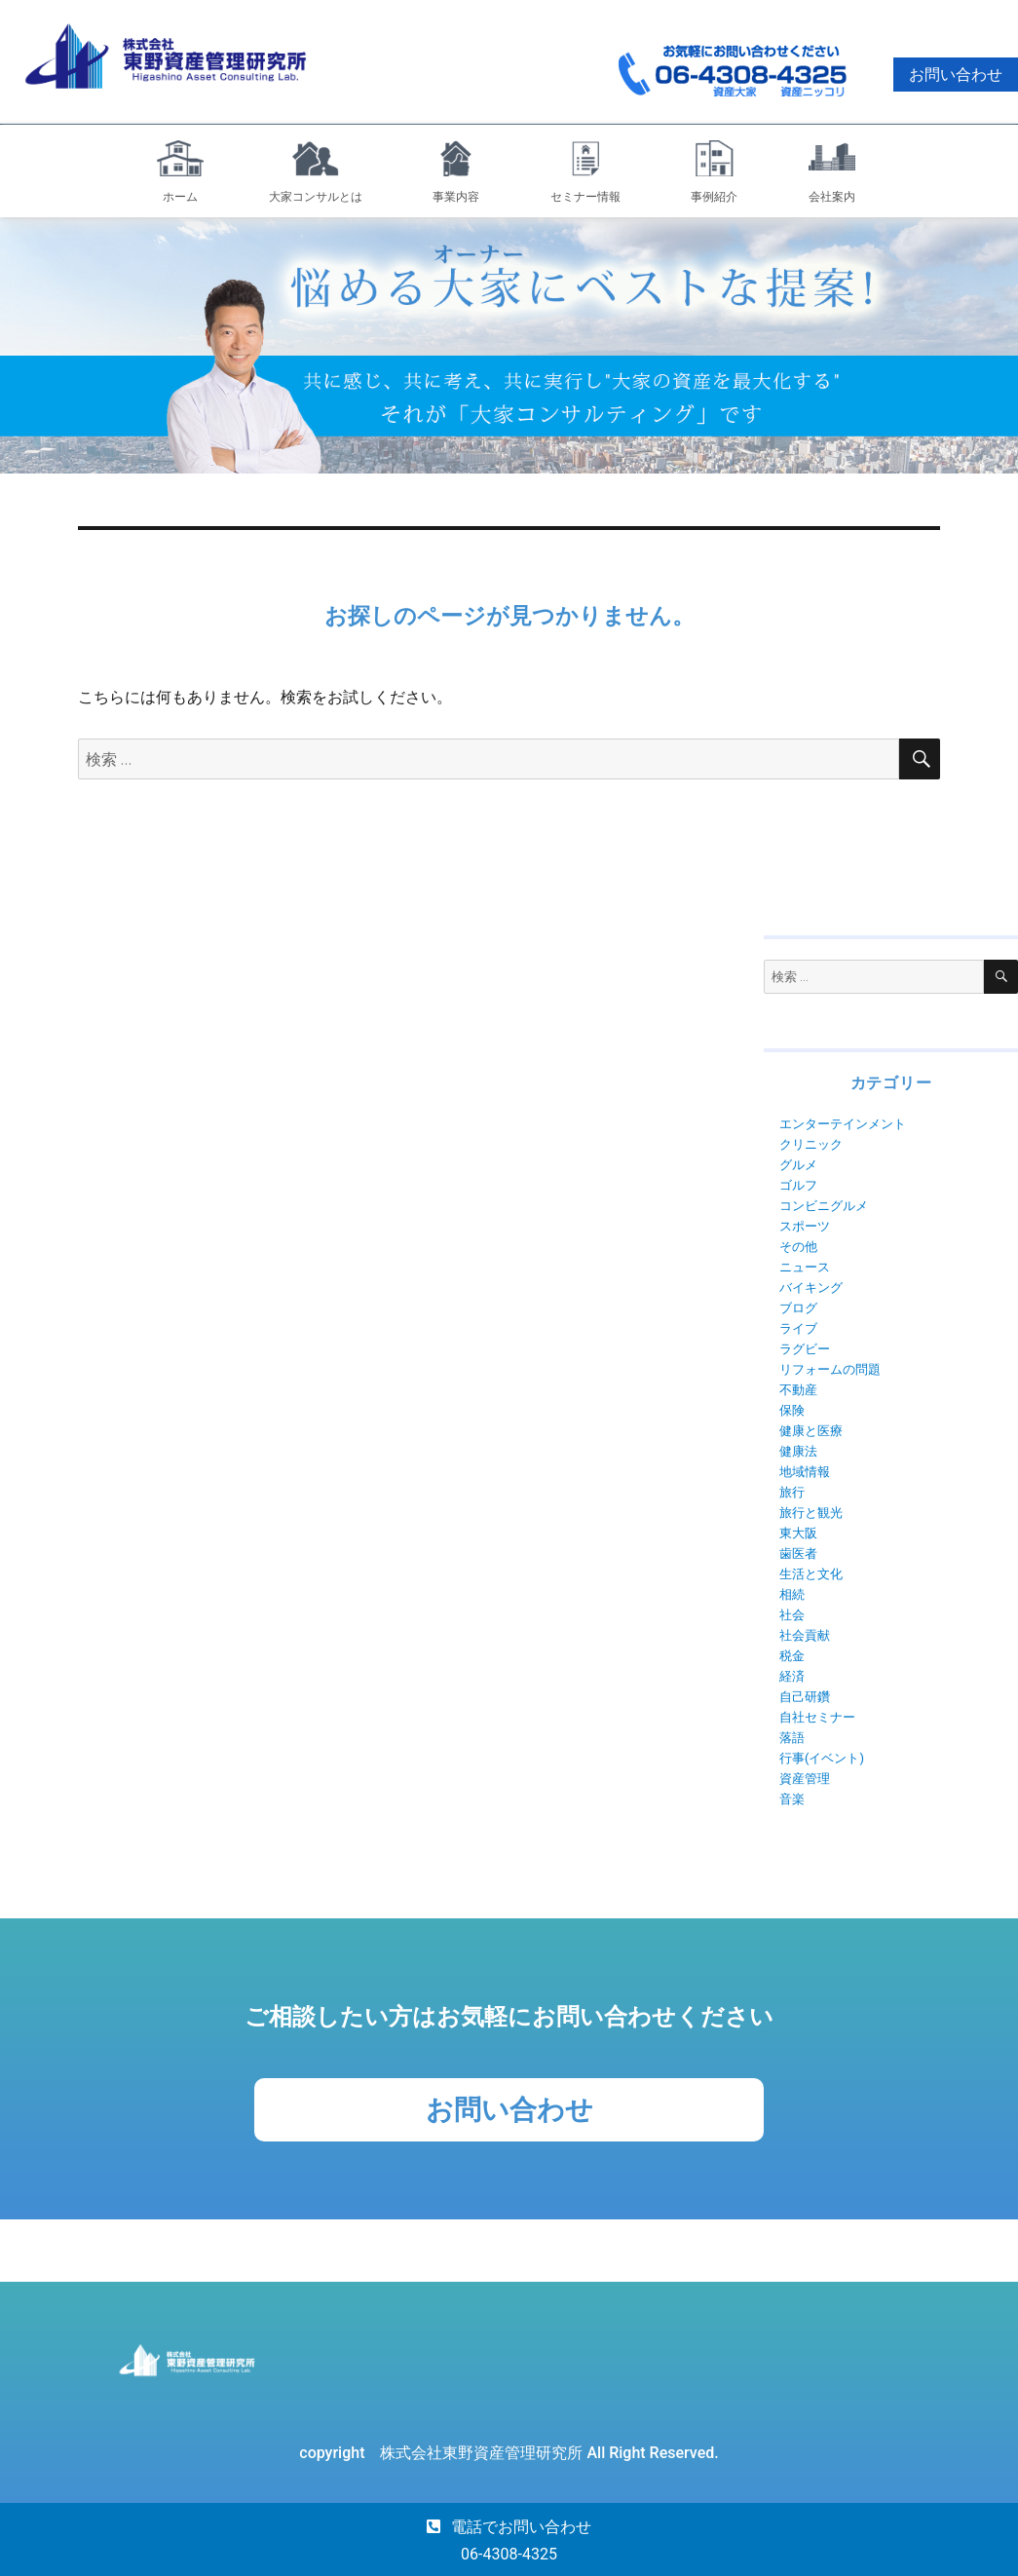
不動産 (798, 1390)
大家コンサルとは (315, 197)
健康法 (798, 1451)
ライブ (798, 1328)
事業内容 (456, 197)
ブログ (798, 1308)
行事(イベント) (821, 1758)
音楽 (792, 1799)
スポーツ (804, 1226)
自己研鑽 (804, 1696)
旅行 (792, 1492)
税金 (792, 1655)
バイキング (811, 1287)
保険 (792, 1410)
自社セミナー (817, 1717)
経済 (792, 1676)
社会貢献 (804, 1635)
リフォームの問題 (830, 1369)
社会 (792, 1615)
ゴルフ (798, 1185)
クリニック (811, 1144)
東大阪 (798, 1533)
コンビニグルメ (823, 1205)
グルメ (798, 1164)
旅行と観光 (811, 1512)
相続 (792, 1594)
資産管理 (804, 1778)
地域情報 (804, 1471)
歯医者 (798, 1553)
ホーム (180, 197)
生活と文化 (811, 1574)
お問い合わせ (955, 74)
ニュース (804, 1267)
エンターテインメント (842, 1124)
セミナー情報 (585, 197)
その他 (798, 1246)
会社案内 (832, 197)
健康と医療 (811, 1430)
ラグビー (804, 1349)
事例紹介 (714, 197)
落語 (792, 1737)
